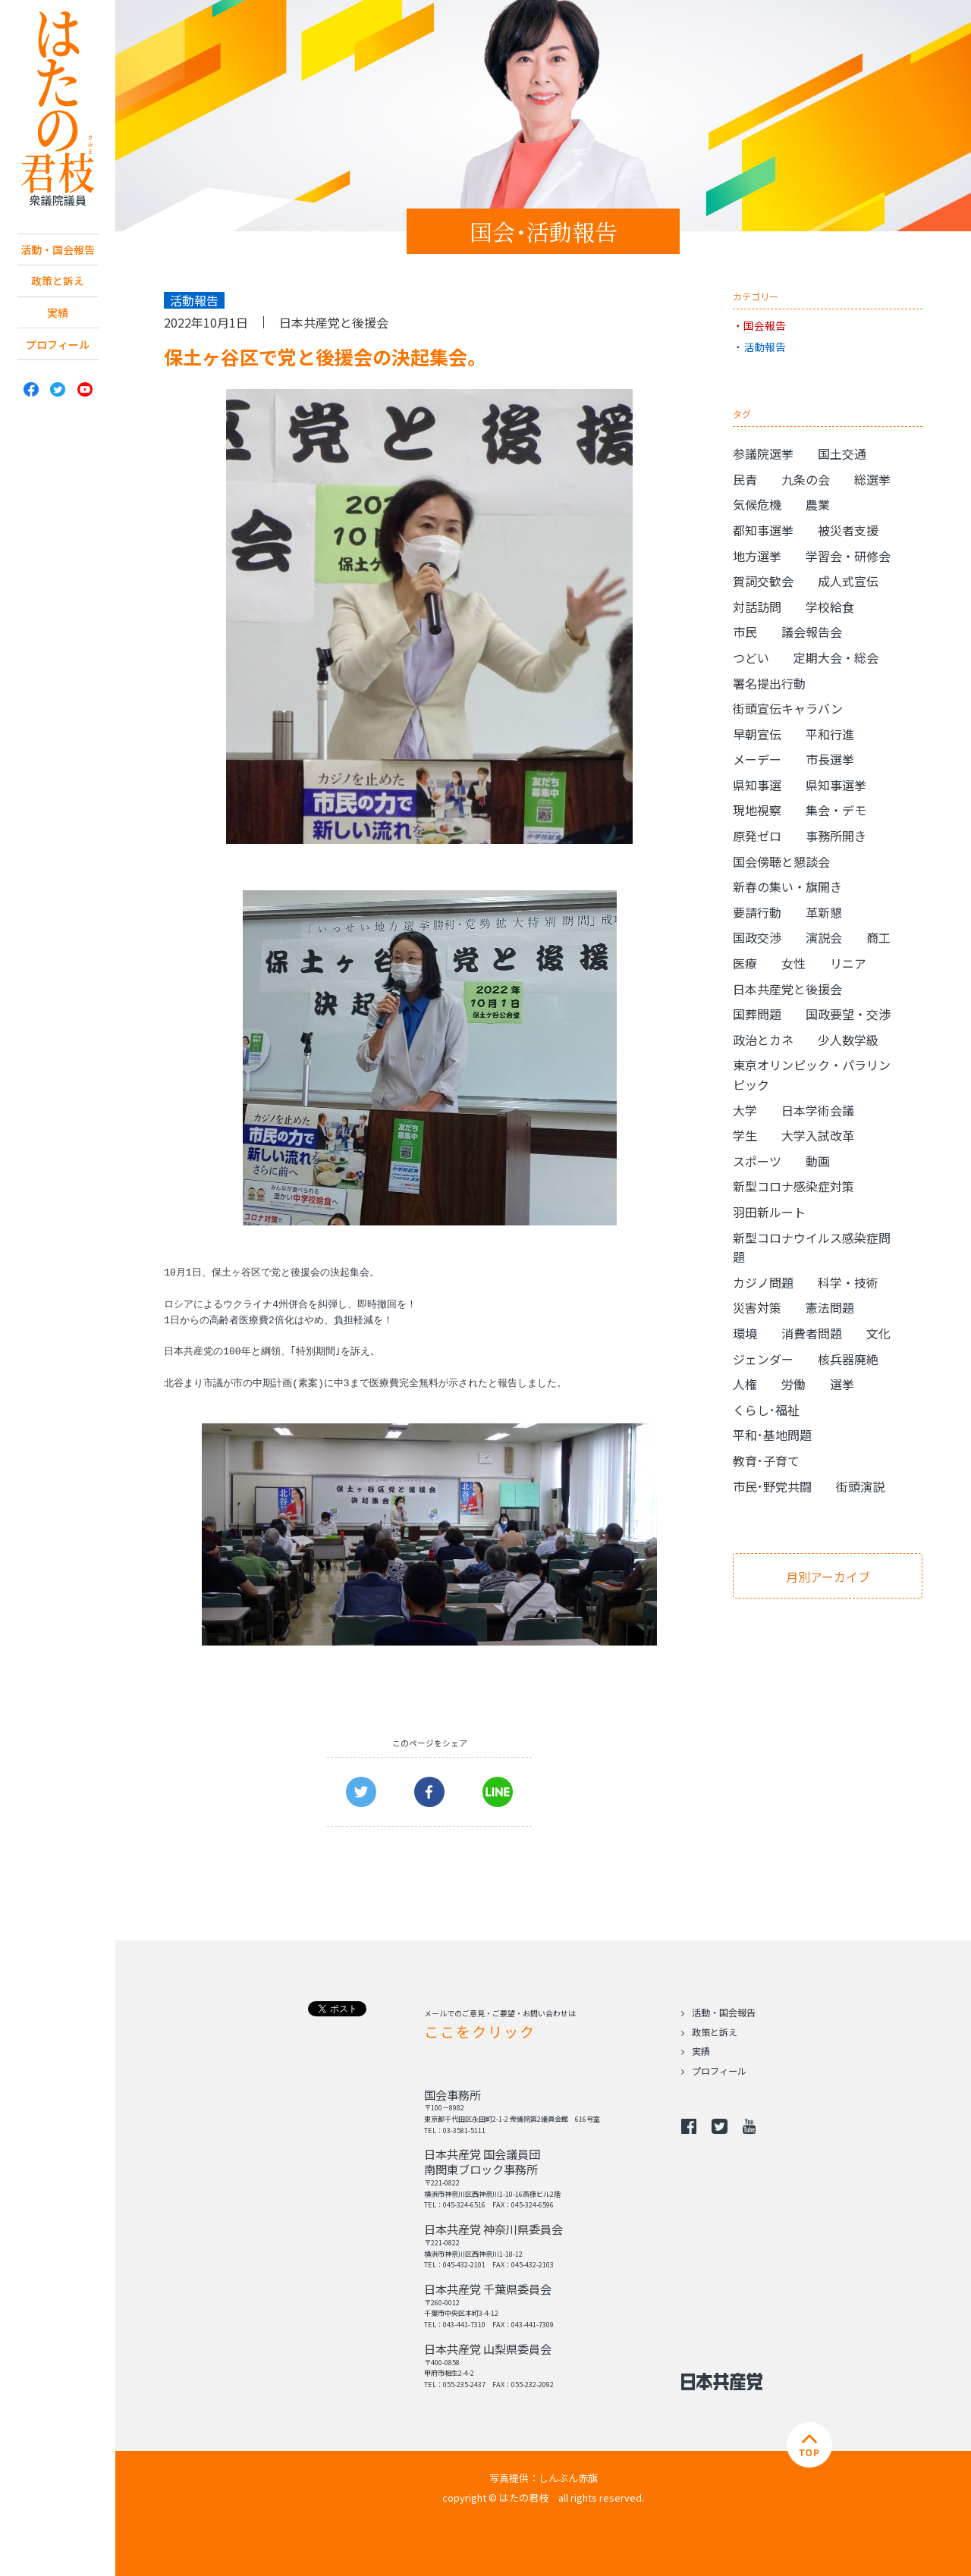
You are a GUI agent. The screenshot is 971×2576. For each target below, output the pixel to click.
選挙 (842, 1384)
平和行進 (830, 734)
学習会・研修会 (848, 556)
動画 (818, 1161)
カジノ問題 (763, 1282)
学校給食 (830, 607)
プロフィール (57, 371)
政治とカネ (763, 1040)
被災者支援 (848, 530)
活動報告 (764, 346)
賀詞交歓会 (763, 581)
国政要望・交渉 (848, 1014)
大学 (745, 1110)
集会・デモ (836, 810)
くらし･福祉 (766, 1410)
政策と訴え (57, 303)
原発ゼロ (757, 836)
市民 (745, 632)
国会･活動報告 (543, 231)
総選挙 (872, 479)
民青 (745, 479)
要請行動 (757, 912)
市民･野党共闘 (772, 1486)
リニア (848, 963)
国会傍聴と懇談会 (781, 861)
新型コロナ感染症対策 (793, 1186)
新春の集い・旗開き (787, 886)
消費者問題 (811, 1333)
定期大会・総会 (835, 657)
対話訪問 (757, 607)
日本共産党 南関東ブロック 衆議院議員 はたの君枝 (58, 109)
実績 (58, 337)
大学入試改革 (817, 1135)
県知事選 (757, 785)
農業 (818, 504)
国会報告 (764, 325)
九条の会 (805, 479)
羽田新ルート (769, 1212)
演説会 (824, 937)
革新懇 (824, 912)
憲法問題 (830, 1307)
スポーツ (757, 1161)
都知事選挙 (763, 530)
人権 (745, 1384)
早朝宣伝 (757, 734)
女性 (793, 963)
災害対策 (757, 1307)
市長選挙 (830, 759)
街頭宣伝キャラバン (788, 708)
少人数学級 (848, 1040)
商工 (878, 937)
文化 (878, 1333)
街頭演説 (860, 1486)
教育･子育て (766, 1460)
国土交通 (842, 453)
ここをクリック (479, 2031)
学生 (745, 1135)
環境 (745, 1333)
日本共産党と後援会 (333, 322)
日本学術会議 (817, 1110)
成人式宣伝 (848, 581)
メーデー (757, 759)
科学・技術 (848, 1282)
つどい (751, 657)
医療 (745, 963)
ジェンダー (763, 1359)
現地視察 (757, 810)
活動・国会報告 (57, 260)
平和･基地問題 (772, 1435)
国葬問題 (757, 1014)
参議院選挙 (763, 453)
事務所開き (836, 836)
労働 (793, 1384)
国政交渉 (757, 937)
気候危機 (757, 504)
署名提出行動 (769, 683)
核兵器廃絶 (848, 1359)
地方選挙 (757, 556)
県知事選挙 (836, 785)
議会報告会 (811, 632)
